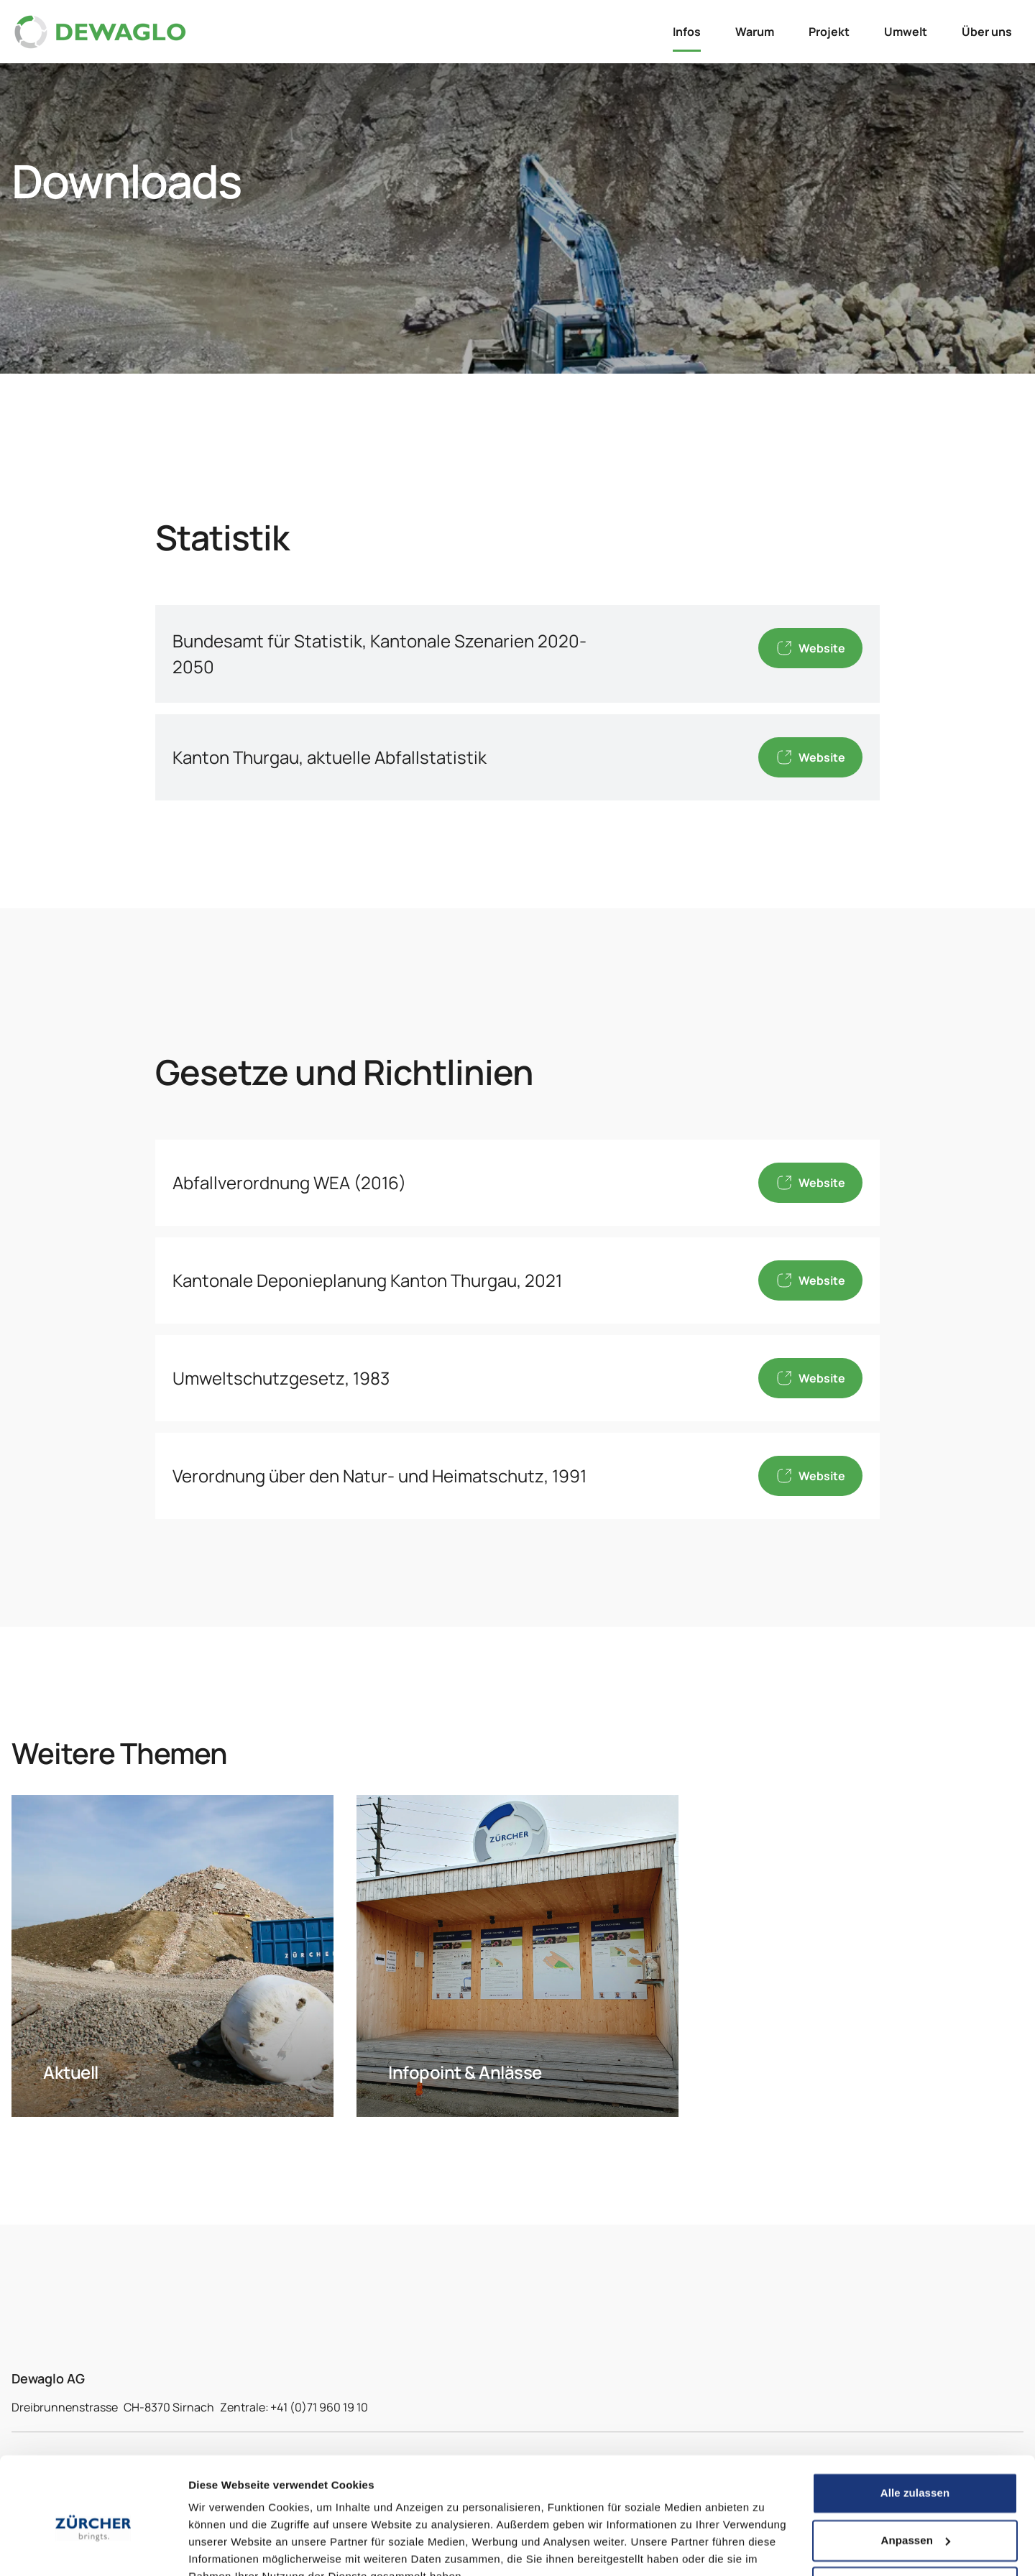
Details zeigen (224, 2548)
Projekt (829, 32)
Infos (687, 32)
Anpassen (916, 2471)
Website (810, 648)
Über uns (987, 32)
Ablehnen (914, 2519)
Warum (754, 32)
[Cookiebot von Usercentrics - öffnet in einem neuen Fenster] (93, 2548)
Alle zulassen (914, 2425)
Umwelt (905, 32)
